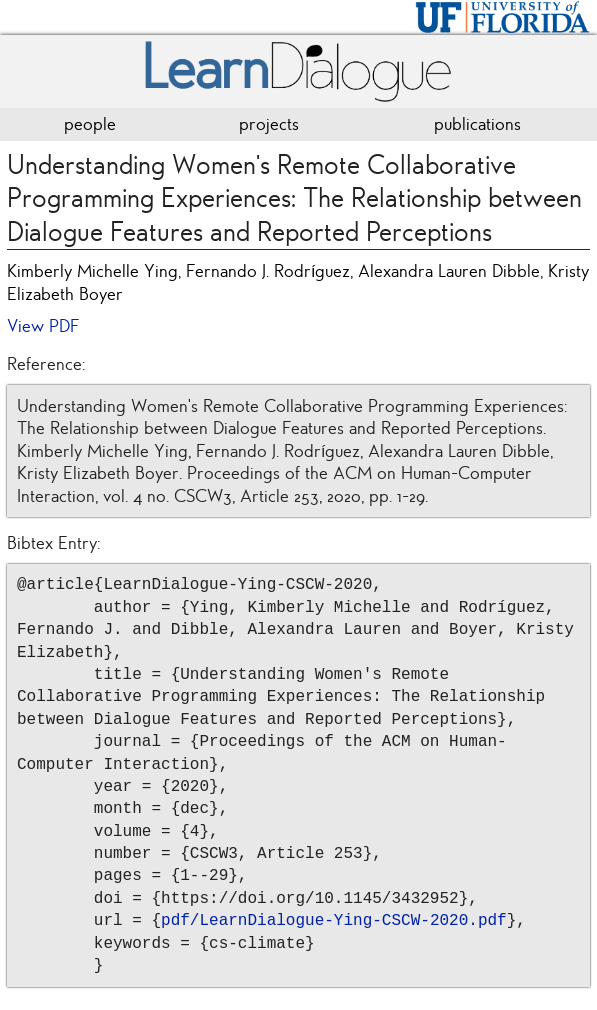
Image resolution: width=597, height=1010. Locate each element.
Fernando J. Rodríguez (268, 271)
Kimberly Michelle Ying (92, 271)
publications (477, 124)
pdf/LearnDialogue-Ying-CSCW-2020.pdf (334, 921)
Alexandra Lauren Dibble (449, 271)
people (90, 124)
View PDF (43, 326)
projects (269, 124)
